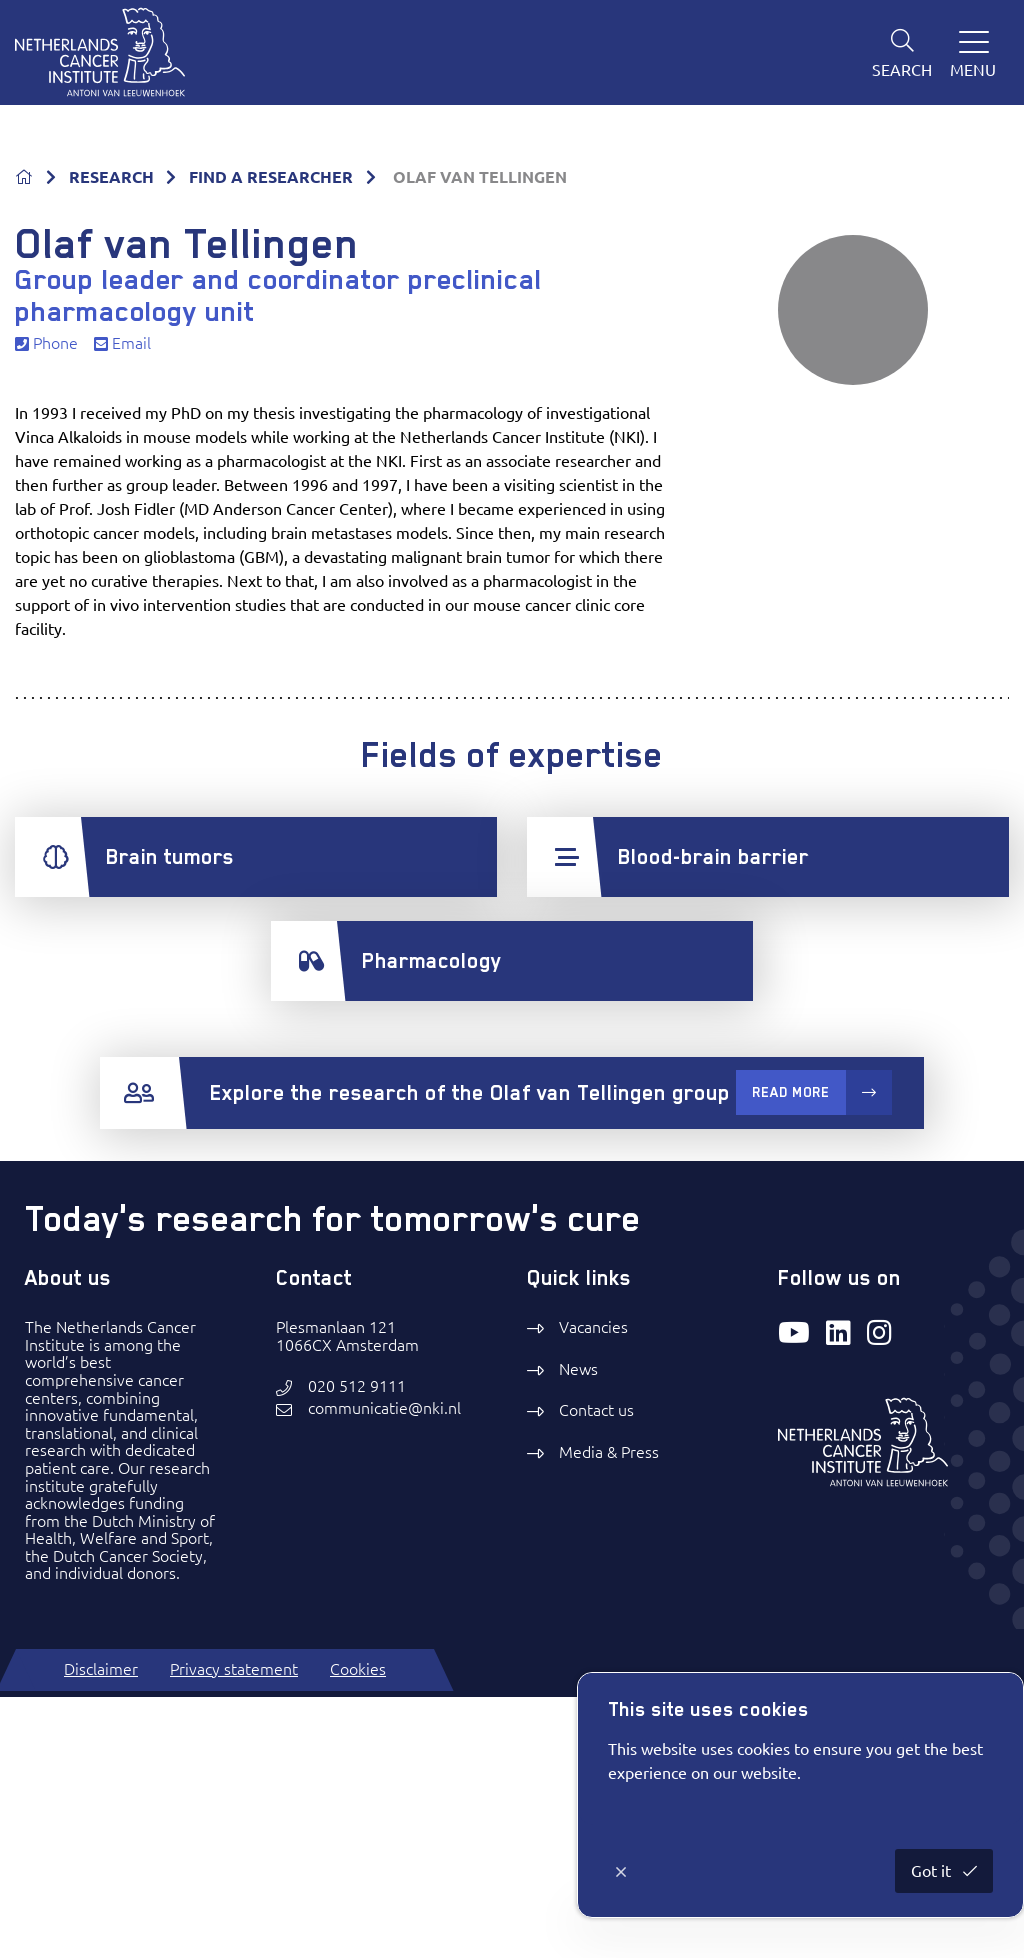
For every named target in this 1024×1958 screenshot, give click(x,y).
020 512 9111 (357, 1648)
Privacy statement (234, 1930)
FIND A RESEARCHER (271, 438)
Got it (933, 1871)
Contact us (596, 1672)
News (578, 1630)
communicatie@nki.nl (384, 1669)
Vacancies (593, 1589)
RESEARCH (111, 438)
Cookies (358, 1930)
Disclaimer (101, 1930)
